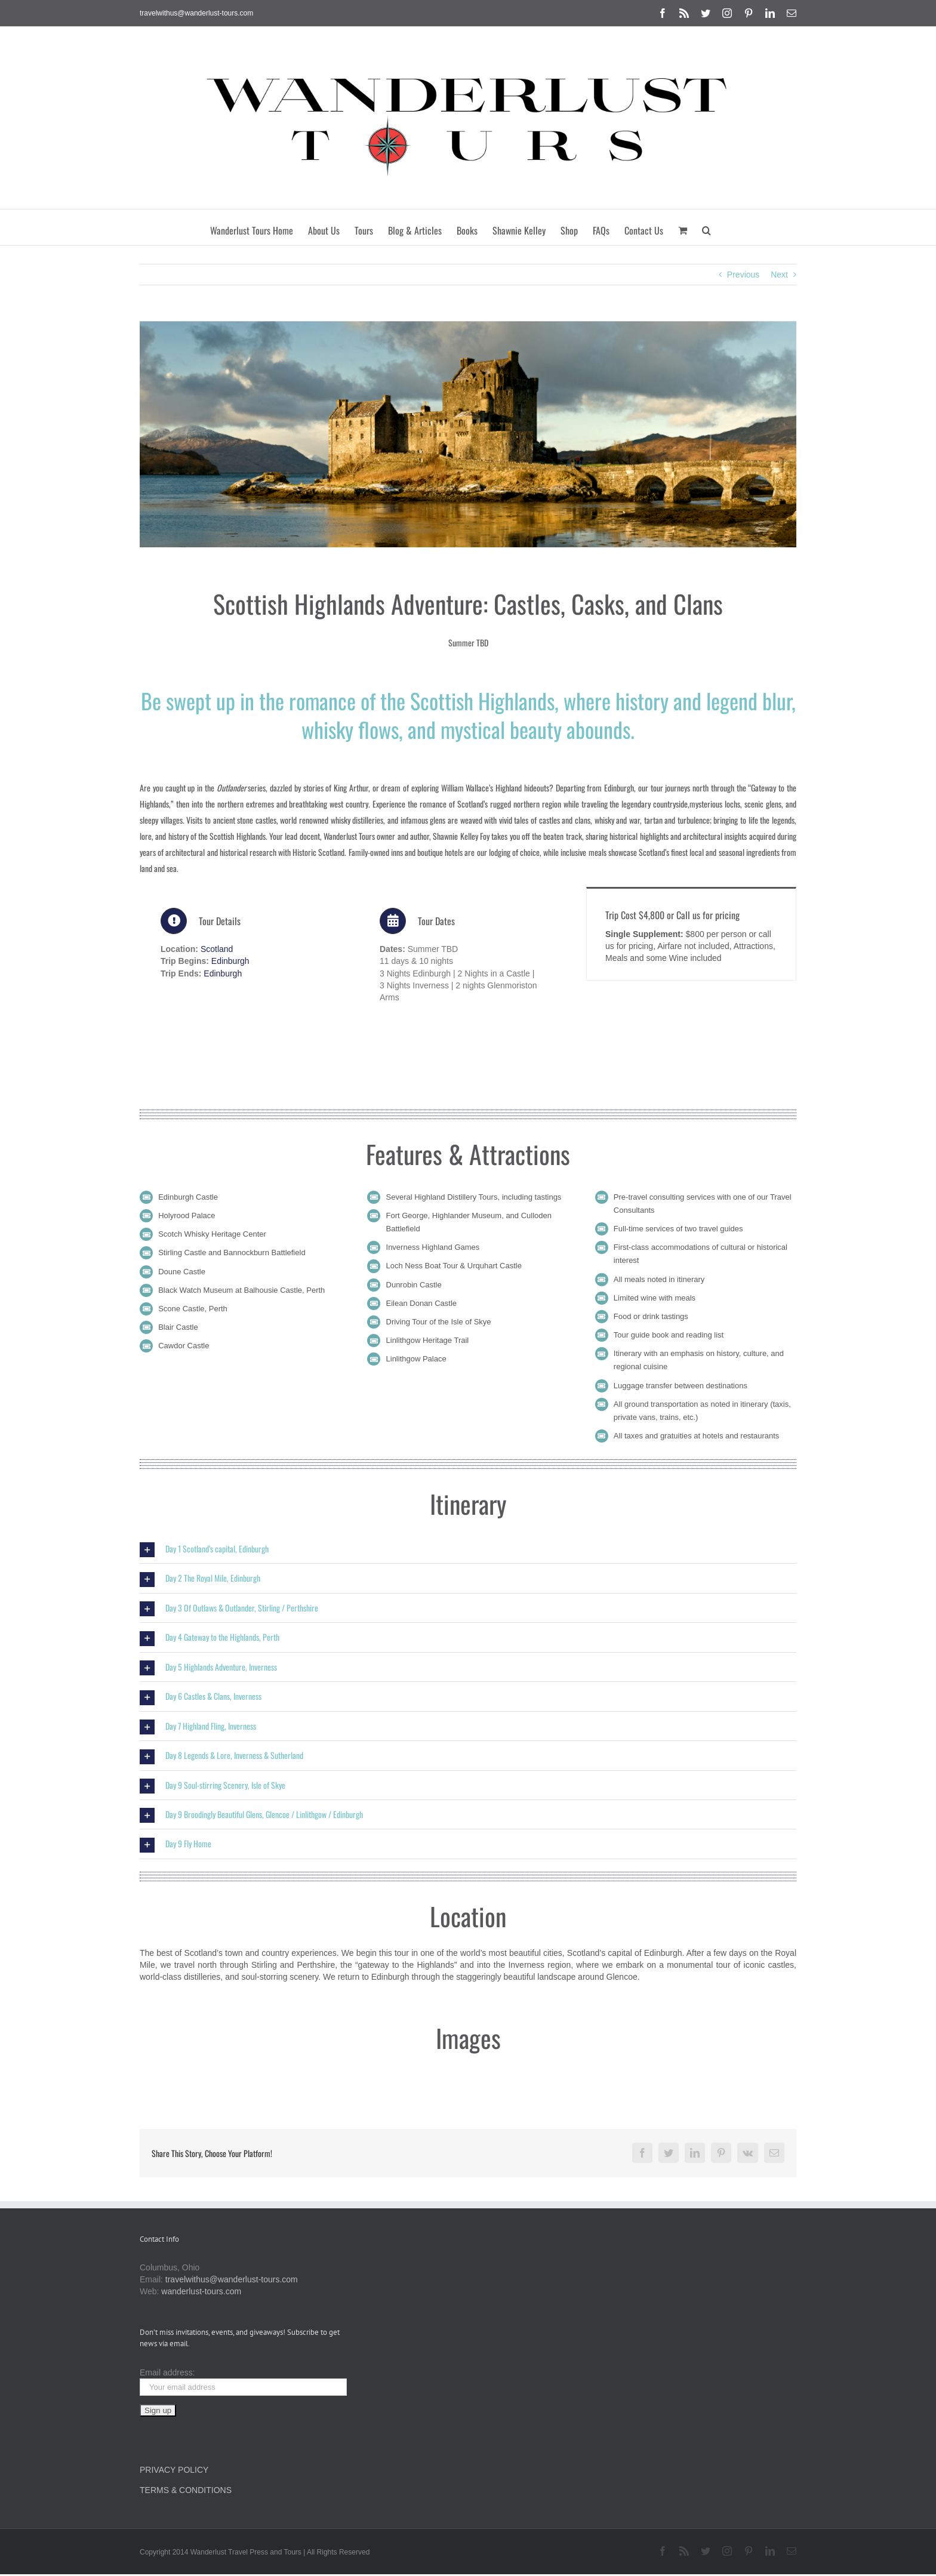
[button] (706, 227)
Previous (743, 274)
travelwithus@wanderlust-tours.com (196, 13)
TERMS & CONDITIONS (186, 2490)
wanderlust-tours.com (201, 2291)
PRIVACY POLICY (174, 2470)
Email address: (167, 2372)
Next (779, 274)
